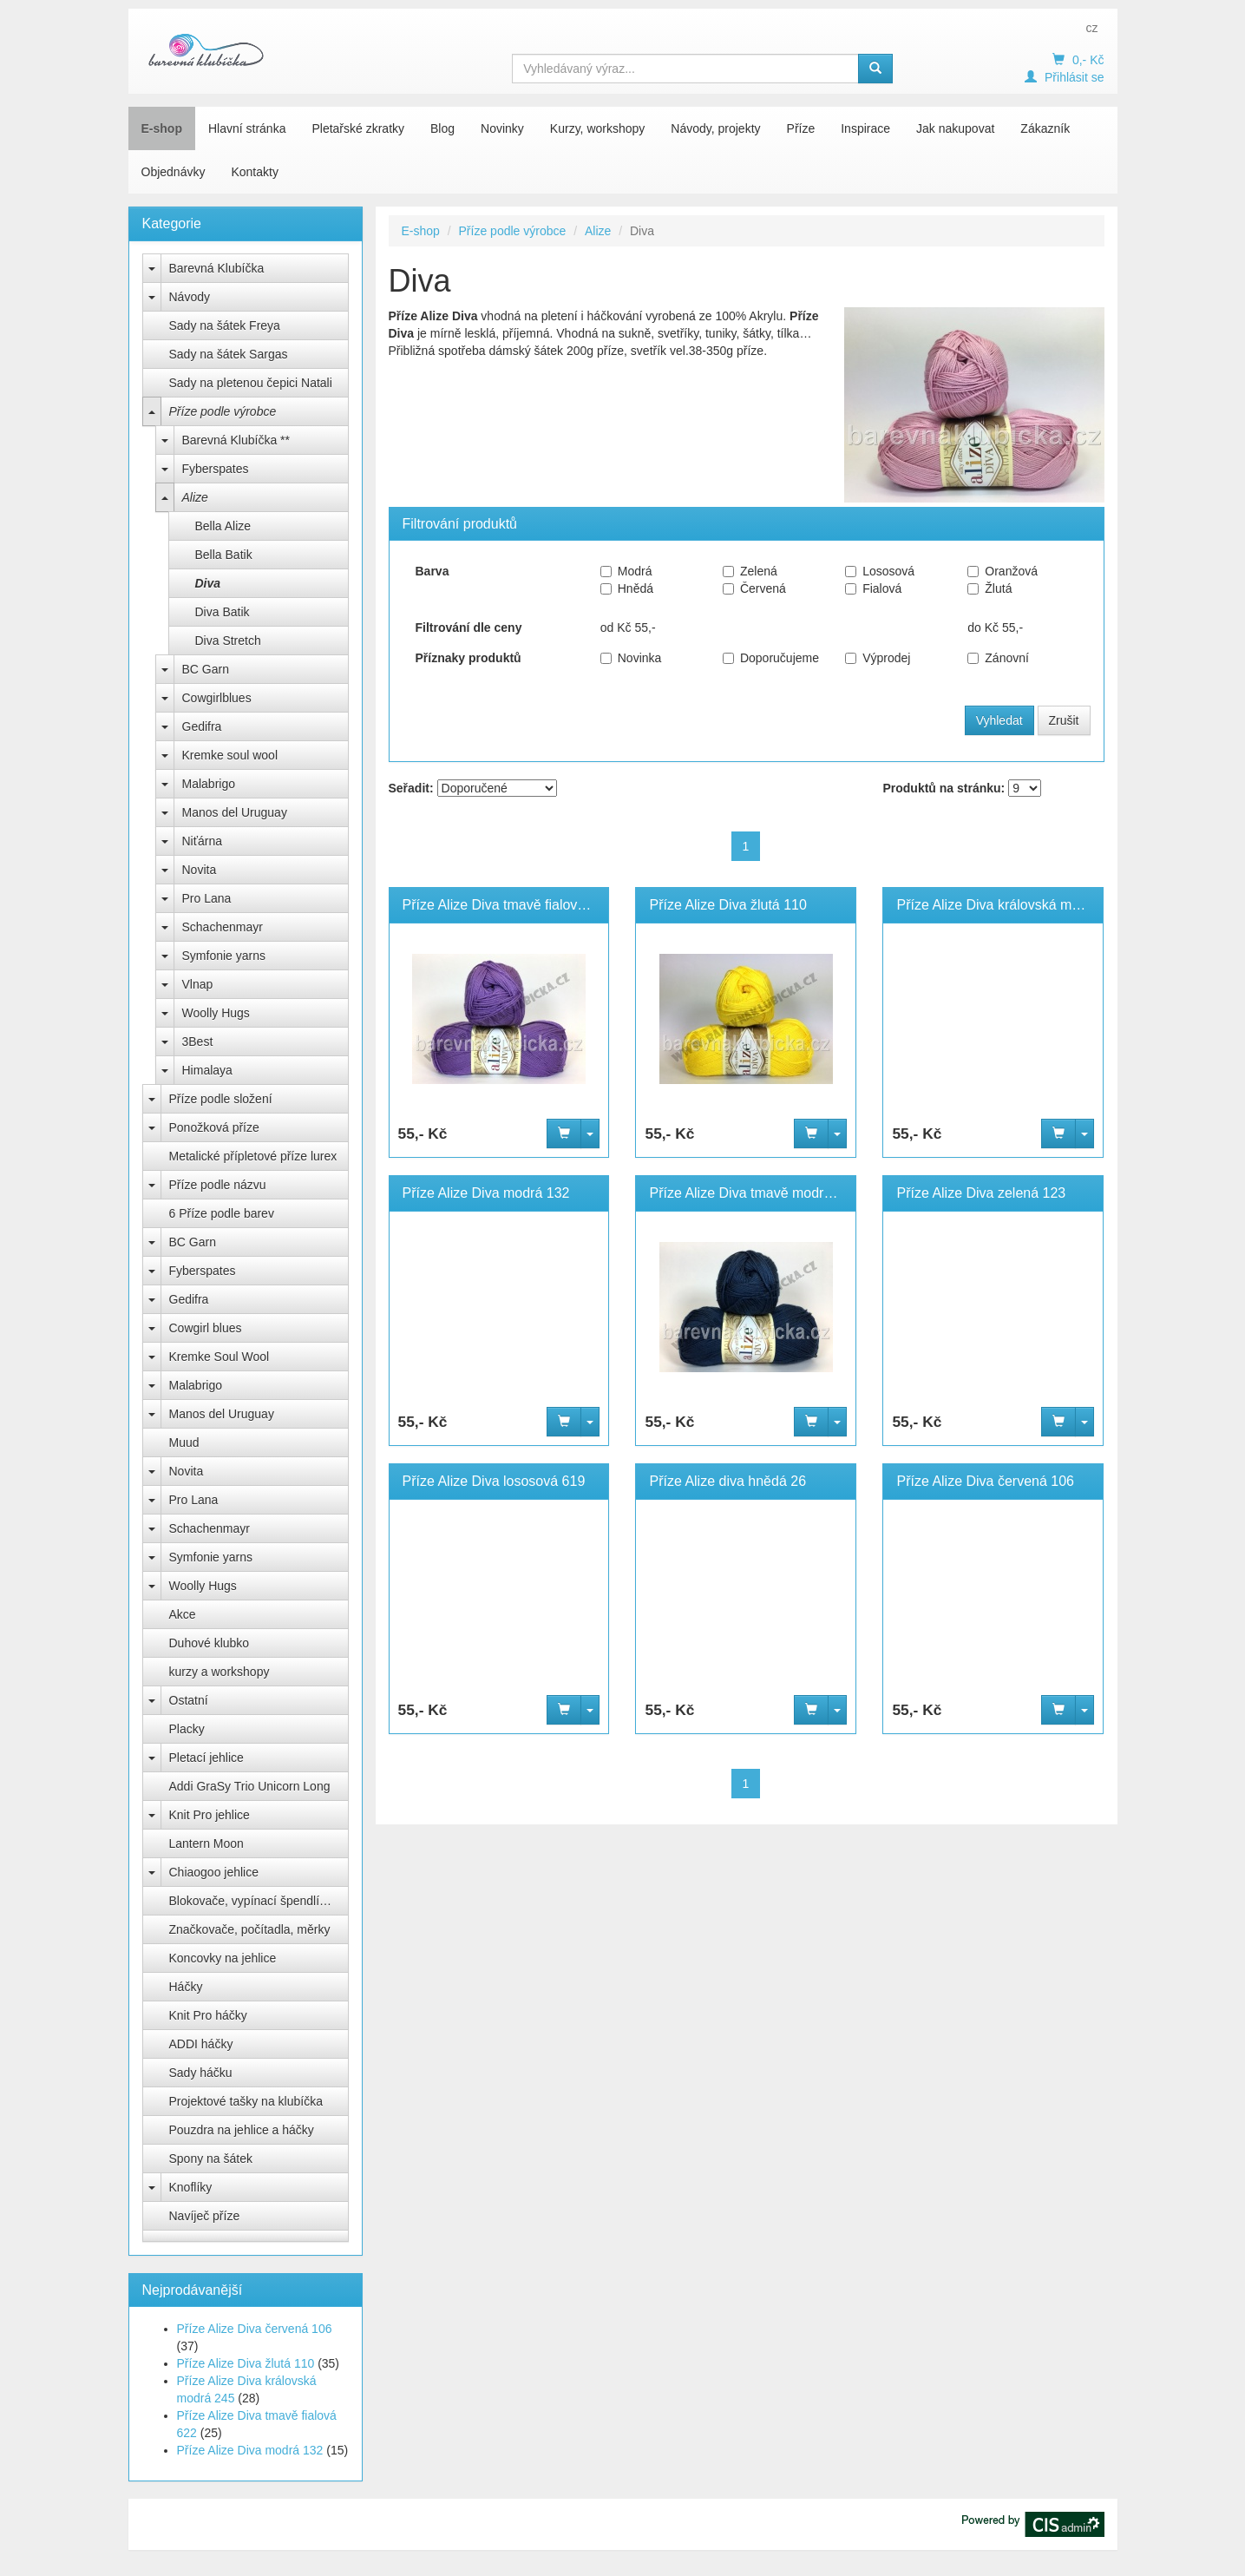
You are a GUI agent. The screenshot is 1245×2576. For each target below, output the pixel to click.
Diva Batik (222, 612)
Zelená (750, 571)
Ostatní (188, 1700)
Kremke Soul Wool (219, 1357)
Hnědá (626, 588)
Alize (195, 497)
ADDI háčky (201, 2044)
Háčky (186, 1987)
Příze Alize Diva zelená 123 (980, 1193)
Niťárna (202, 841)
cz (1092, 28)
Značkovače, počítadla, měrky (250, 1929)
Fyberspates (215, 469)
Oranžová (1002, 571)
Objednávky (173, 172)
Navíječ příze (204, 2216)
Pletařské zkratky (357, 128)
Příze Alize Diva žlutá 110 (246, 2363)
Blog (442, 128)
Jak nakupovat (955, 128)
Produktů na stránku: (943, 788)
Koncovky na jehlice (223, 1958)
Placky (187, 1729)
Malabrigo (208, 784)
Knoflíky (191, 2187)
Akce (182, 1614)
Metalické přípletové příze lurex (253, 1156)
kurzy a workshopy (219, 1672)
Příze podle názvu (217, 1185)
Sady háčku (201, 2073)
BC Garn (205, 669)
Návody (189, 297)
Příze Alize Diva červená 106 (254, 2329)
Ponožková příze (214, 1127)
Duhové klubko (209, 1643)
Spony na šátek (211, 2158)
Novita (199, 870)
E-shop (161, 128)
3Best (197, 1041)
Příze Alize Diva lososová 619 (494, 1481)
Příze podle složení (220, 1099)
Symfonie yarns (223, 956)
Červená (754, 588)
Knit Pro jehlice (209, 1815)
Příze (801, 128)
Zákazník (1045, 128)
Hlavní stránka (246, 128)
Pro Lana (207, 898)
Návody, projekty (715, 128)
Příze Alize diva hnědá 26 (727, 1481)
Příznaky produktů (468, 658)
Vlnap (197, 984)
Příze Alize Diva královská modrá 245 (1011, 904)
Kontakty (254, 172)
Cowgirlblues (217, 698)
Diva (208, 583)
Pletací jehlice (206, 1757)
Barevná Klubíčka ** (236, 440)
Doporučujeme (771, 658)
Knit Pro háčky (208, 2015)
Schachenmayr (222, 927)
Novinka (631, 658)
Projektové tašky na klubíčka (246, 2101)
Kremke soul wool (230, 755)
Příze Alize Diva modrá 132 (250, 2450)
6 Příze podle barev (221, 1213)
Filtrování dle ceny (469, 627)
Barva (432, 571)
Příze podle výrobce (223, 411)
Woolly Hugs (216, 1013)
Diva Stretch (228, 640)
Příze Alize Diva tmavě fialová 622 (508, 904)
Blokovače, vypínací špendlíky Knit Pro (259, 1901)
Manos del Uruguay (234, 812)
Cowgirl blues (205, 1328)
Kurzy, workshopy (597, 128)
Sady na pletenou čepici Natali (250, 383)
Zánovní (998, 658)
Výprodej (877, 658)
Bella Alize (223, 526)
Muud (184, 1442)
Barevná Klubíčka (217, 268)
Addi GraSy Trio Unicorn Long (250, 1786)
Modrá (626, 571)
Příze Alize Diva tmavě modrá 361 (753, 1193)
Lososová (879, 571)
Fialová (873, 588)
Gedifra (202, 726)
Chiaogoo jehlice (214, 1872)
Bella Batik (223, 555)
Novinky (502, 128)
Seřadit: (411, 788)
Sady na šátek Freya (224, 325)
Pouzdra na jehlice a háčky (241, 2130)
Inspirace (865, 128)
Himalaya (207, 1070)
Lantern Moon (206, 1843)
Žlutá (989, 588)
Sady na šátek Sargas (228, 354)
